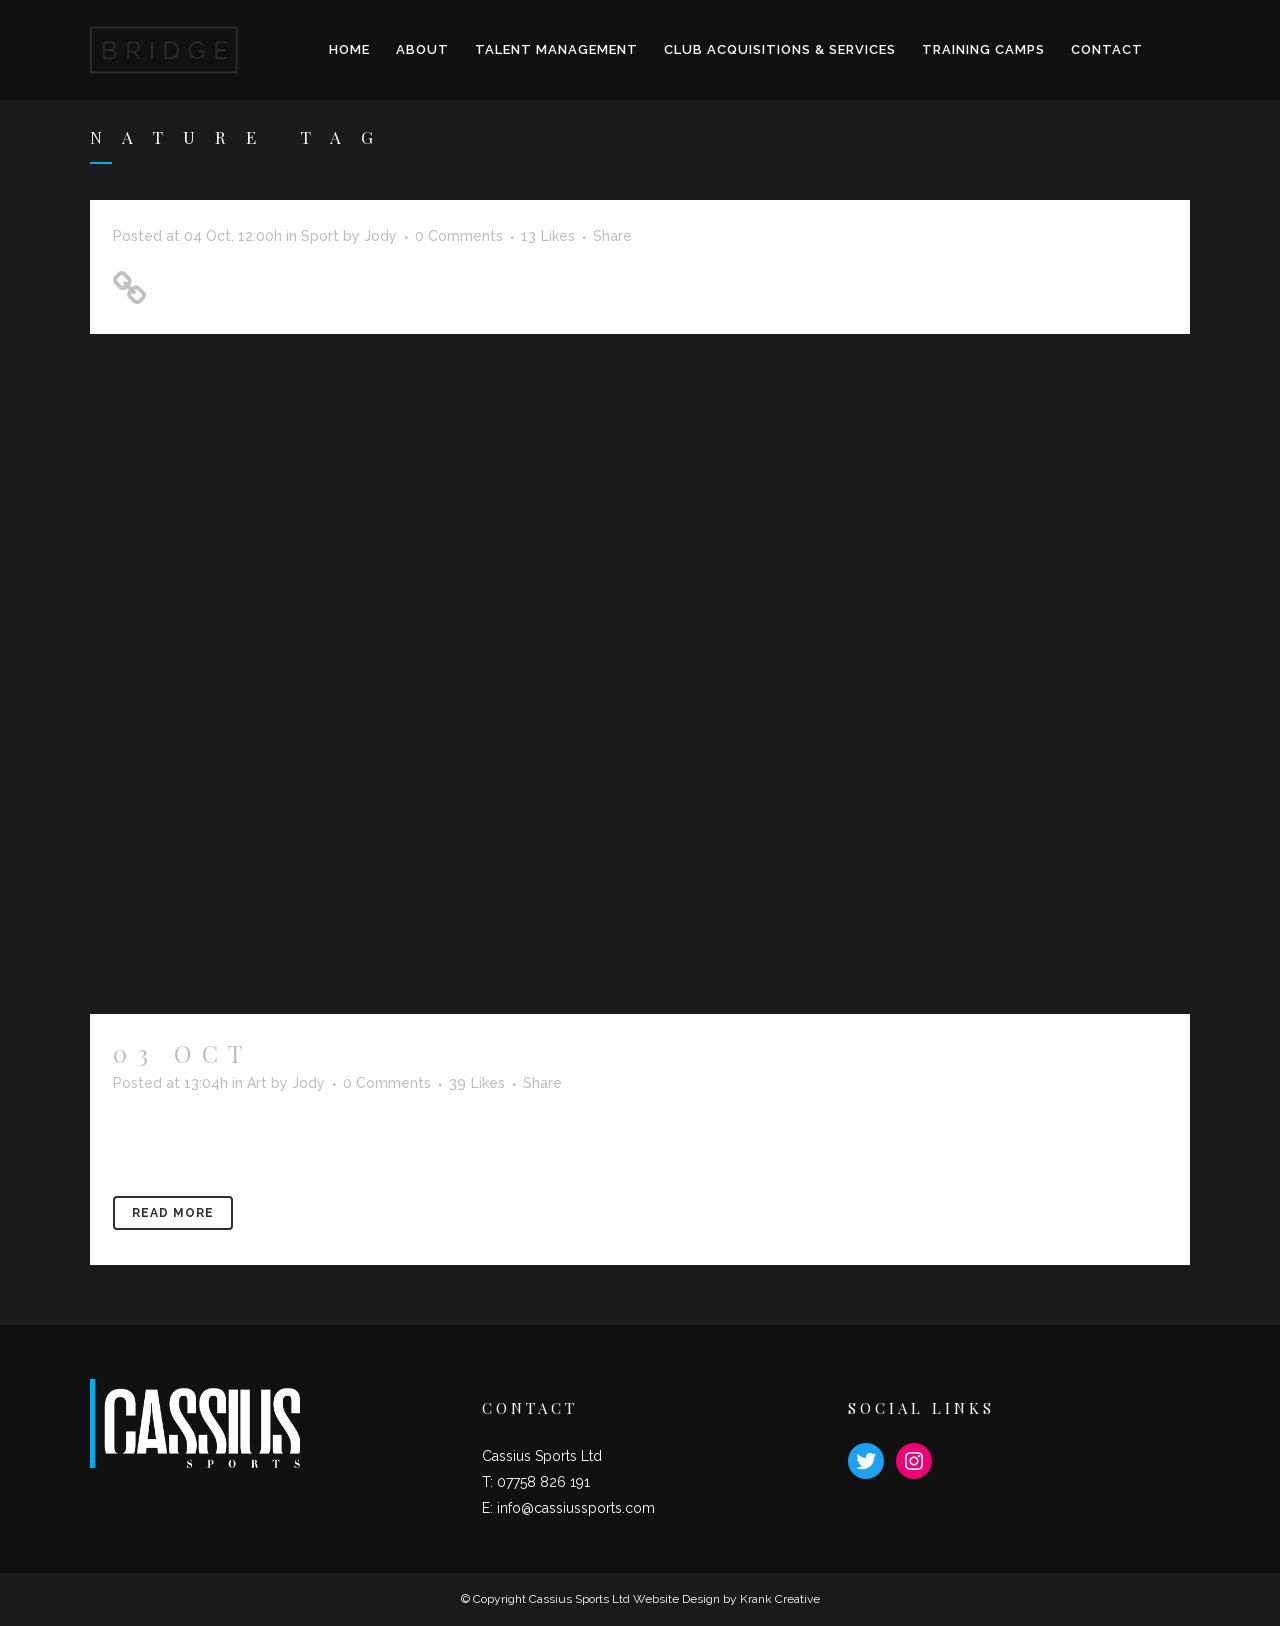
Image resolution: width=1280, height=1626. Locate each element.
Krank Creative (780, 1599)
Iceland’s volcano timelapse (589, 1053)
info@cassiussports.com (576, 1508)
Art (257, 1083)
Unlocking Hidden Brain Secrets (330, 281)
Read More (173, 1213)
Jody (380, 236)
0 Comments (459, 236)
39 (477, 1083)
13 (548, 236)
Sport (320, 236)
